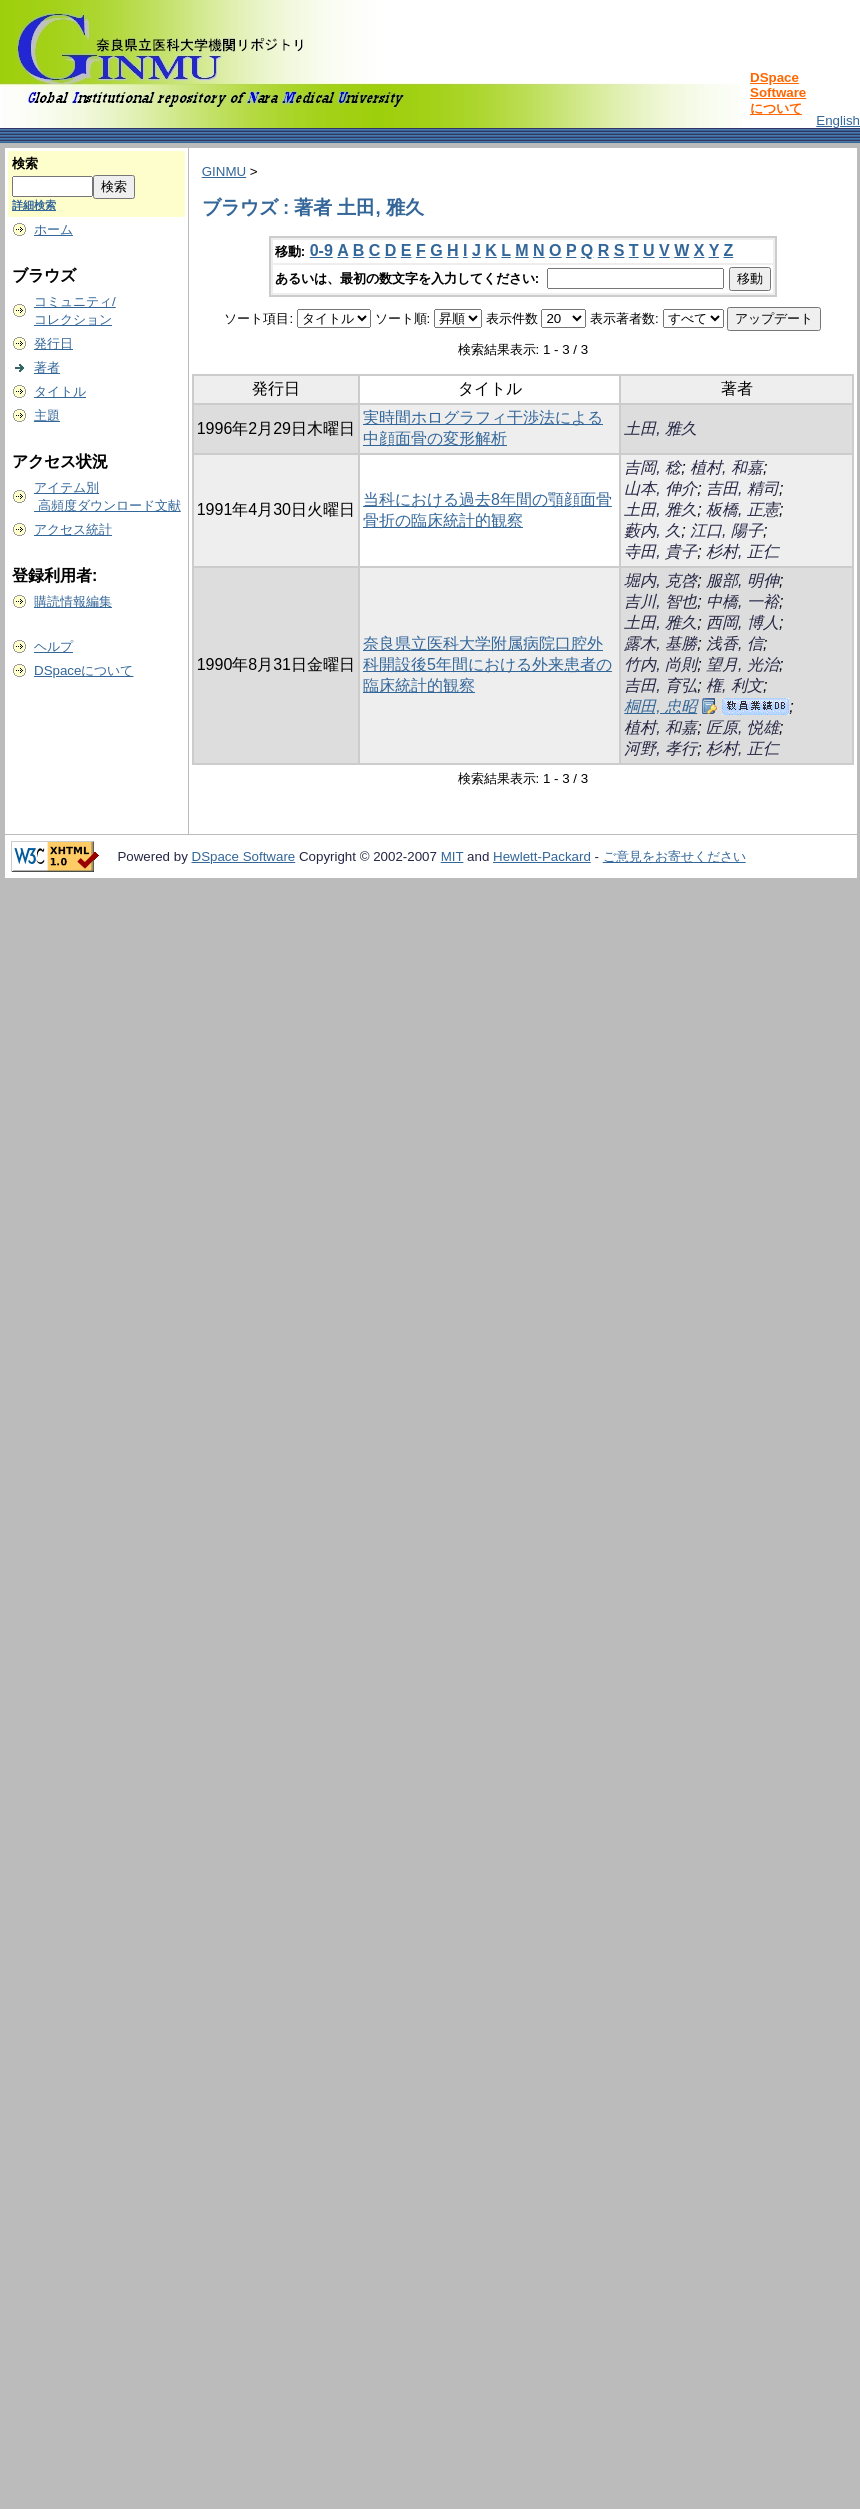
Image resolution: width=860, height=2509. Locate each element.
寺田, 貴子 (660, 551)
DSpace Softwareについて (778, 93)
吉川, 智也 (660, 601)
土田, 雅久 (660, 428)
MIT (452, 856)
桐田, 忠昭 (660, 706)
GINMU (224, 171)
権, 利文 (734, 685)
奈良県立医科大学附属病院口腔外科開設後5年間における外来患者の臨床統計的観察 (487, 664)
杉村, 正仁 (742, 551)
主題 (47, 415)
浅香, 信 (734, 643)
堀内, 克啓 (660, 580)
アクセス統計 (73, 529)
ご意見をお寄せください (674, 856)
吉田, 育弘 (660, 685)
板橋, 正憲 (742, 509)
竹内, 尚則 (660, 664)
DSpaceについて (83, 670)
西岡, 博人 (742, 622)
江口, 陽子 (726, 530)
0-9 (321, 250)
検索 (25, 163)
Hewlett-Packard (542, 856)
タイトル (60, 391)
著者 (47, 367)
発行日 (53, 343)
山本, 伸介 (660, 488)
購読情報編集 (73, 601)
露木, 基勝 (660, 643)
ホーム (53, 229)
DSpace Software (244, 856)
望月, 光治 (742, 664)
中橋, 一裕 (742, 601)
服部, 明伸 (742, 580)
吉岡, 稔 (652, 467)
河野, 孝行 (660, 748)
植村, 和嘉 (726, 467)
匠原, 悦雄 (742, 727)
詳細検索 (34, 205)
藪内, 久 (652, 530)
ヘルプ (53, 646)
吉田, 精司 (742, 488)
